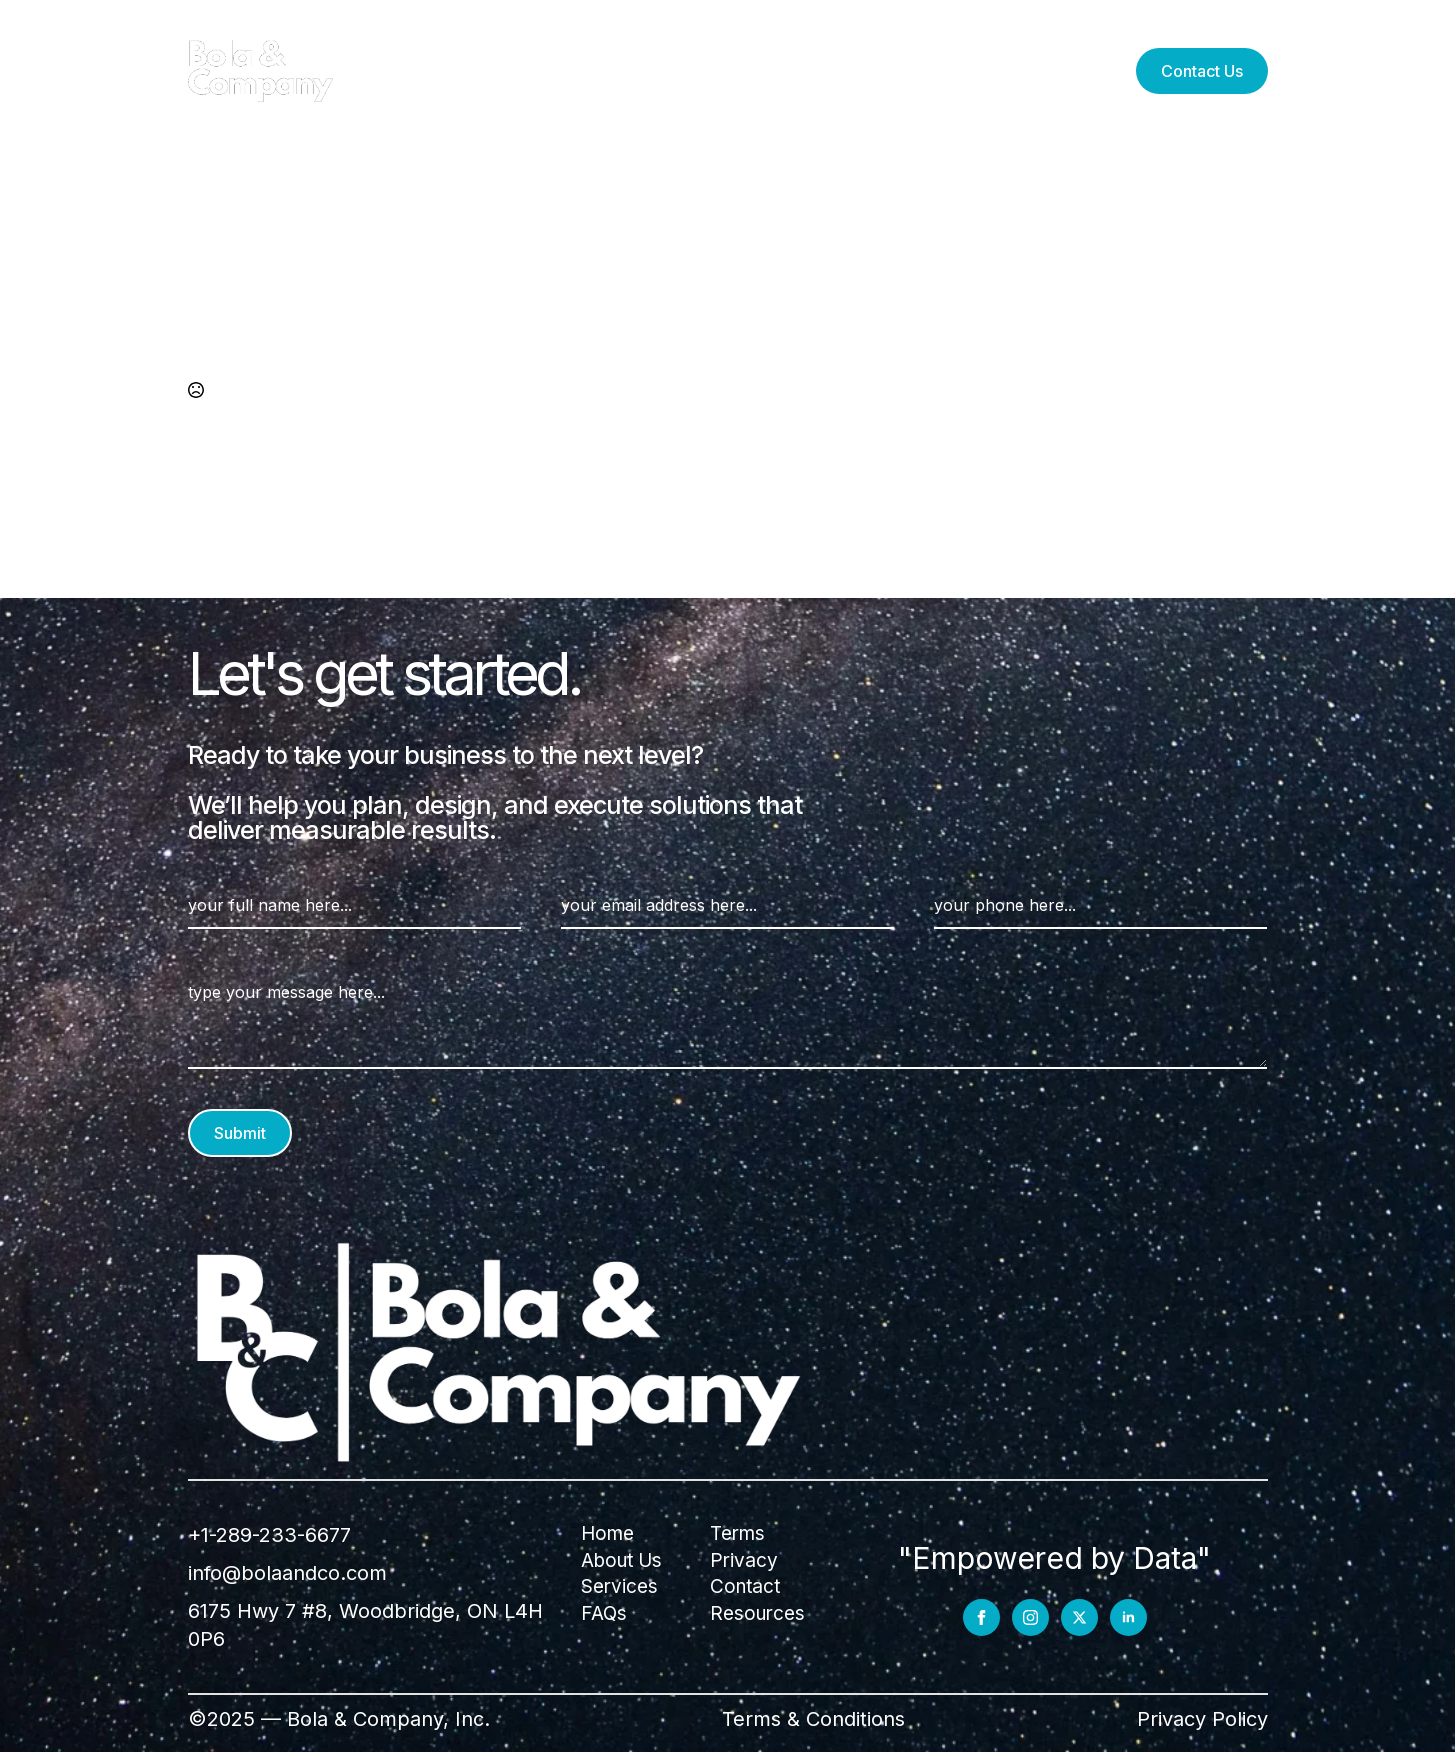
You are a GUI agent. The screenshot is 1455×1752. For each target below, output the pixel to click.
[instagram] (1030, 1617)
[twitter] (1079, 1617)
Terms (737, 1533)
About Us (683, 70)
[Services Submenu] (605, 71)
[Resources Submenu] (873, 71)
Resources (808, 70)
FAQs (934, 70)
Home (607, 1533)
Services (549, 70)
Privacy (744, 1560)
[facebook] (981, 1617)
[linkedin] (1128, 1617)
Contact (745, 1586)
